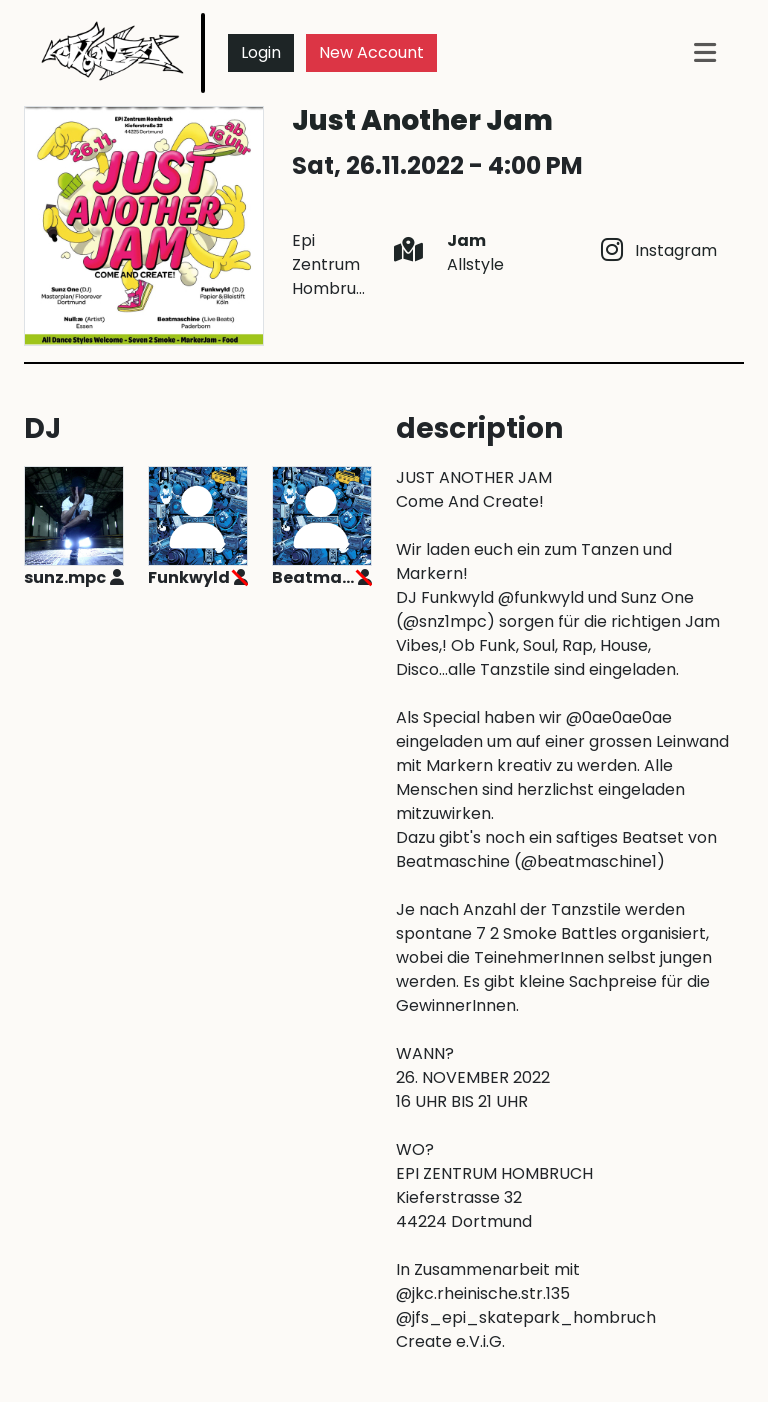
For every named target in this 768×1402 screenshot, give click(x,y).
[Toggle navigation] (705, 52)
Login (261, 52)
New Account (371, 52)
